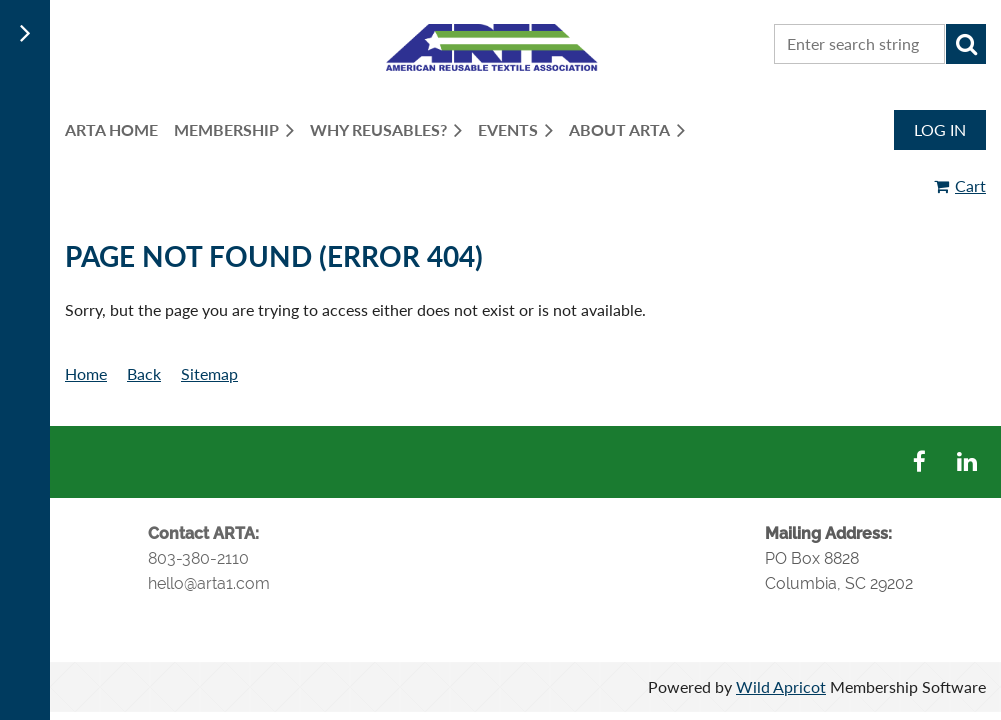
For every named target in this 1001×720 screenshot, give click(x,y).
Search (966, 44)
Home (86, 373)
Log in (940, 129)
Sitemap (209, 373)
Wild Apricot (781, 686)
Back (144, 373)
